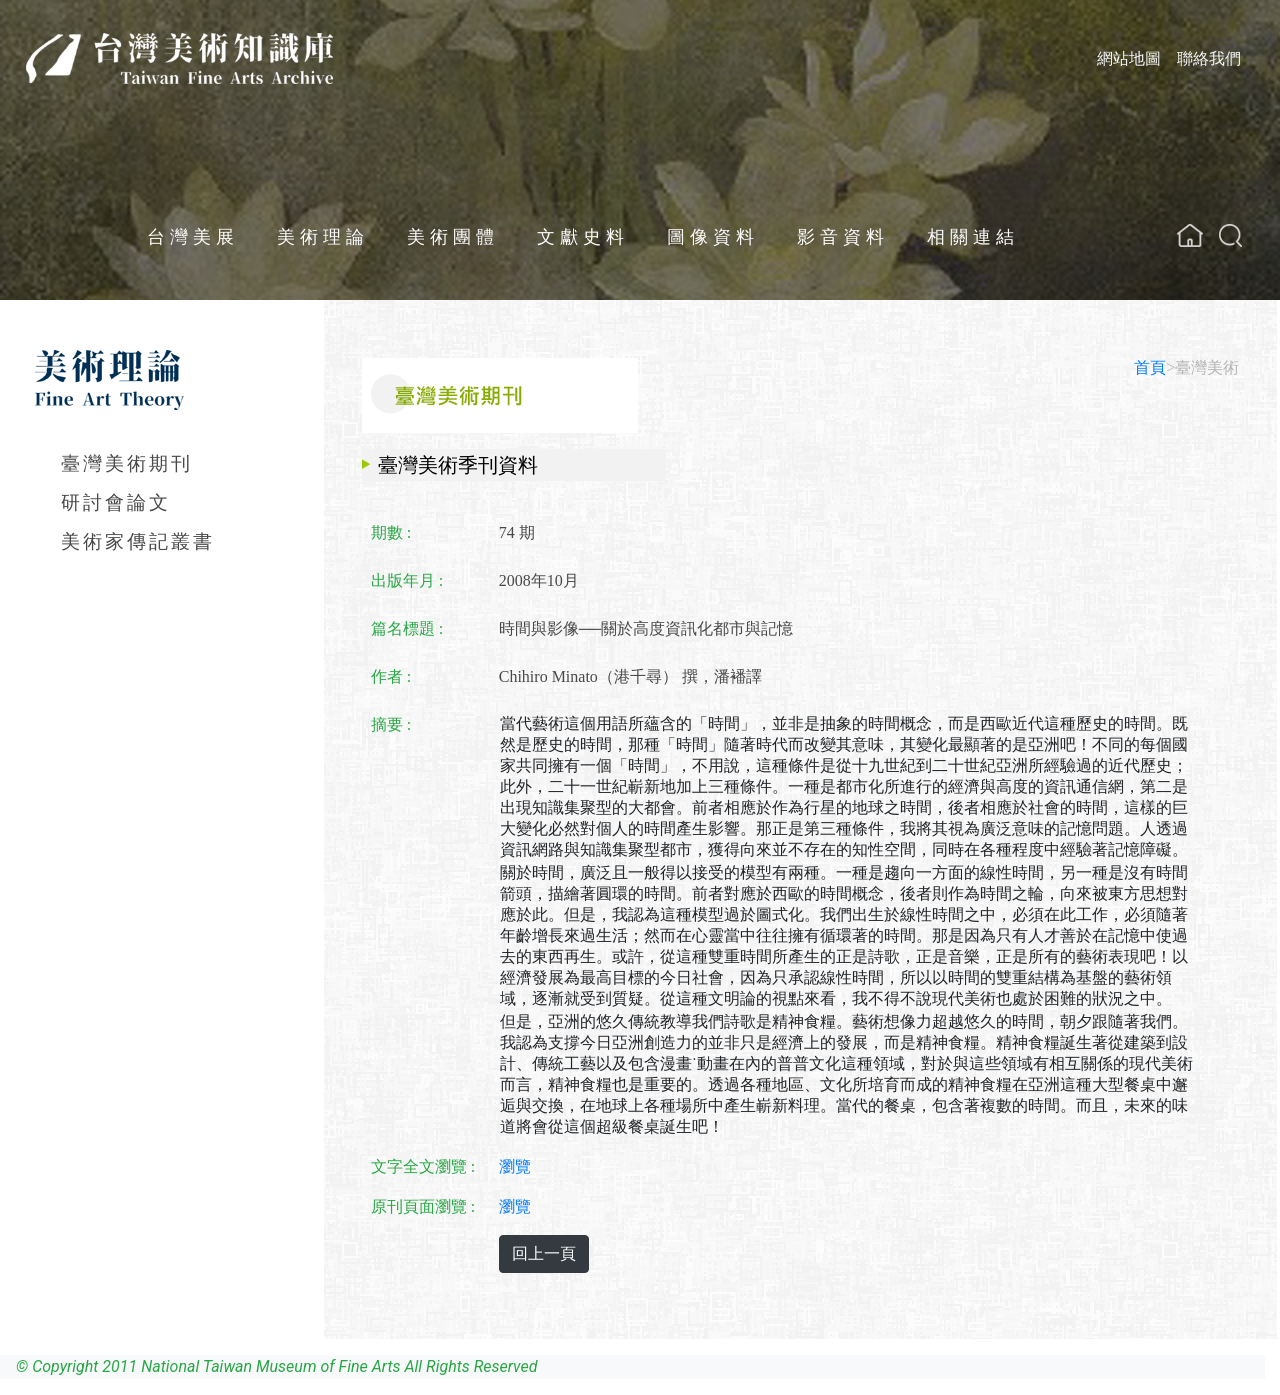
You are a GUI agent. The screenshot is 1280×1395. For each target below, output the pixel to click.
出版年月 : (407, 580)
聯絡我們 (1209, 58)
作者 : (391, 676)
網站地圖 (1129, 58)
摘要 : (391, 724)
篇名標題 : (407, 628)
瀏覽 (515, 1166)
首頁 (1150, 367)
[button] (1230, 235)
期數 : (391, 532)
